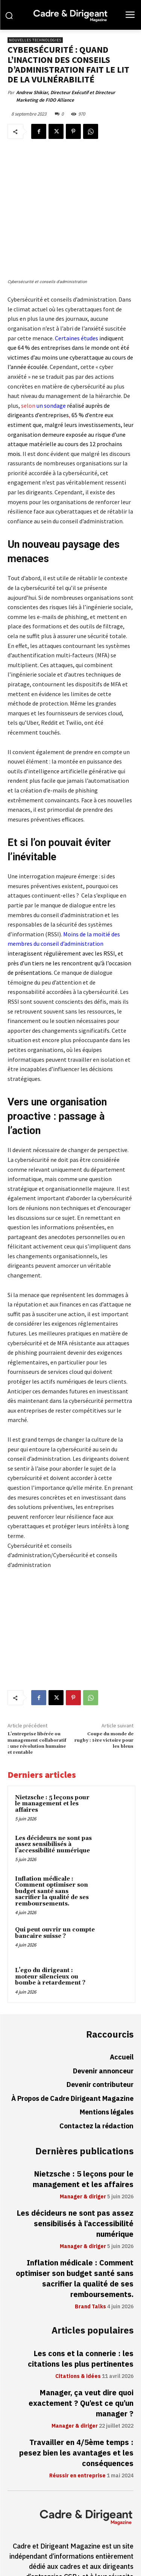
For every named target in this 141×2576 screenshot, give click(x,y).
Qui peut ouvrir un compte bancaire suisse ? (55, 1878)
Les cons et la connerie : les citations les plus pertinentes (80, 2304)
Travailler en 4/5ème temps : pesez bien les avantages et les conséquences (76, 2398)
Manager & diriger (83, 2142)
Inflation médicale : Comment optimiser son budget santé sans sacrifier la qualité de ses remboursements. (52, 1836)
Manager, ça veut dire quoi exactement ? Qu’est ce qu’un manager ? (81, 2348)
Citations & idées (78, 2321)
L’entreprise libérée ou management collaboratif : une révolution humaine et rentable (37, 1688)
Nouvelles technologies (35, 40)
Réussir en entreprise (77, 2420)
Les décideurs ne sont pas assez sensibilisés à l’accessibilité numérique (53, 1789)
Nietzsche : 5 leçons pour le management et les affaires (52, 1748)
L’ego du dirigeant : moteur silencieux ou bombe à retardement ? (50, 1921)
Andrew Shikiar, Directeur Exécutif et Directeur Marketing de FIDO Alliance (65, 96)
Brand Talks (90, 2251)
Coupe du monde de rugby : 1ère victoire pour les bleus (103, 1685)
